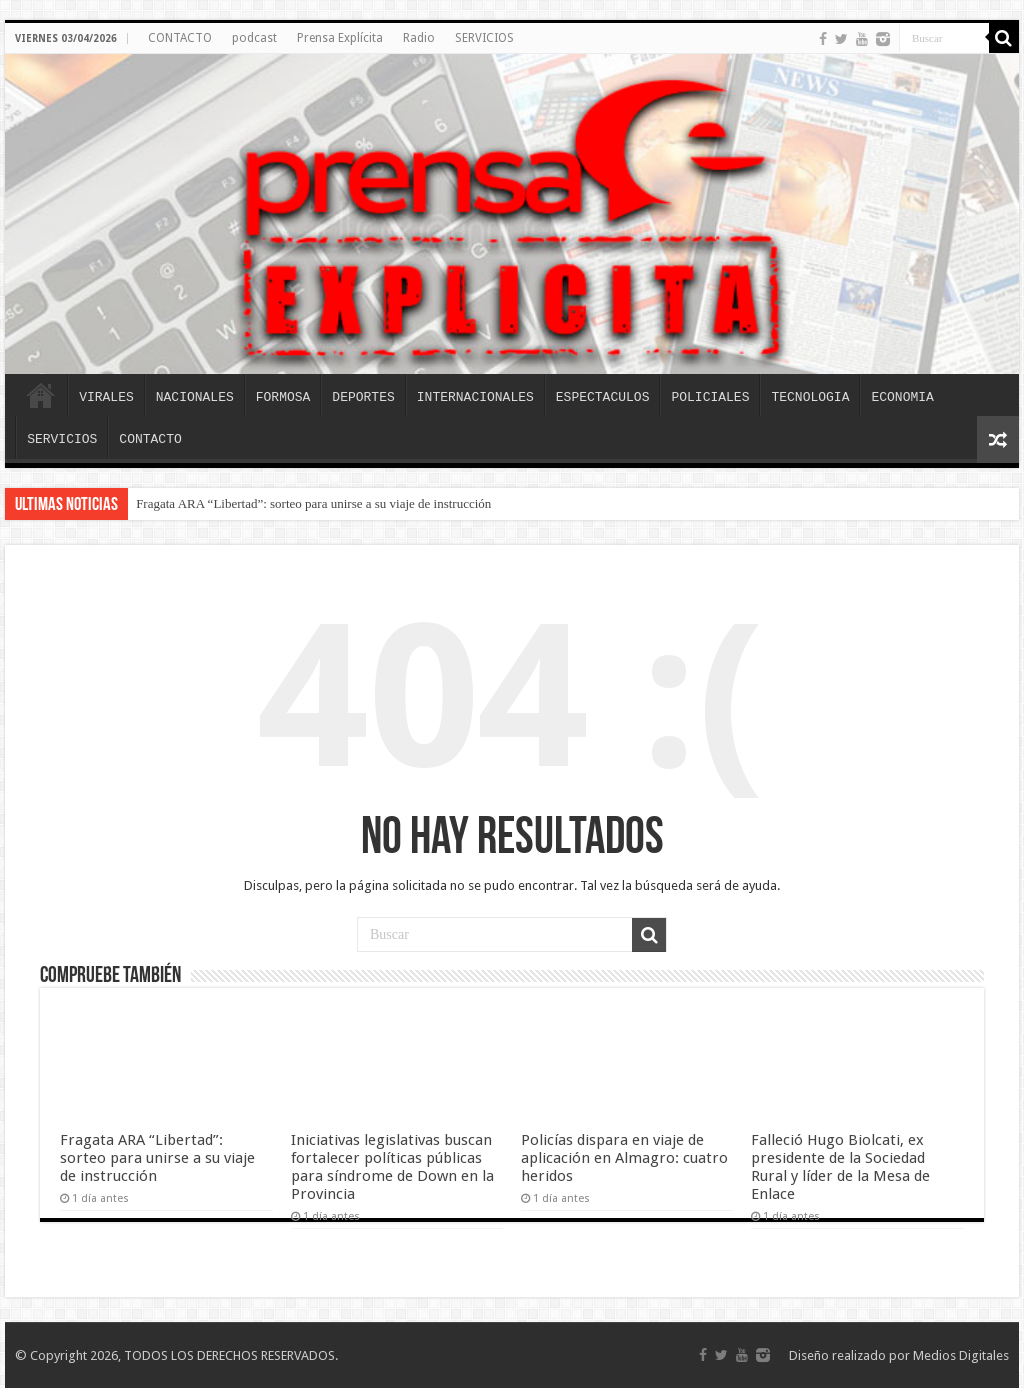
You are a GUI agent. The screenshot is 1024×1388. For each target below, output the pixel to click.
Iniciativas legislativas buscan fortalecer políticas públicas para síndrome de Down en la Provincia (392, 1167)
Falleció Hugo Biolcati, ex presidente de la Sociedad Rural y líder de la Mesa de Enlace (840, 1167)
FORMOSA (283, 397)
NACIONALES (195, 397)
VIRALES (106, 397)
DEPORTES (363, 397)
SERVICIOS (484, 38)
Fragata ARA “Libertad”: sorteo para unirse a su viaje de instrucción (313, 503)
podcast (254, 38)
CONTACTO (180, 38)
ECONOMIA (902, 397)
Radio (419, 38)
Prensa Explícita (340, 38)
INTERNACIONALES (475, 397)
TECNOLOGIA (810, 397)
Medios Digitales (961, 1355)
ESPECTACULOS (603, 397)
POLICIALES (710, 397)
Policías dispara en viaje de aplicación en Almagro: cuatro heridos (624, 1158)
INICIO (41, 395)
